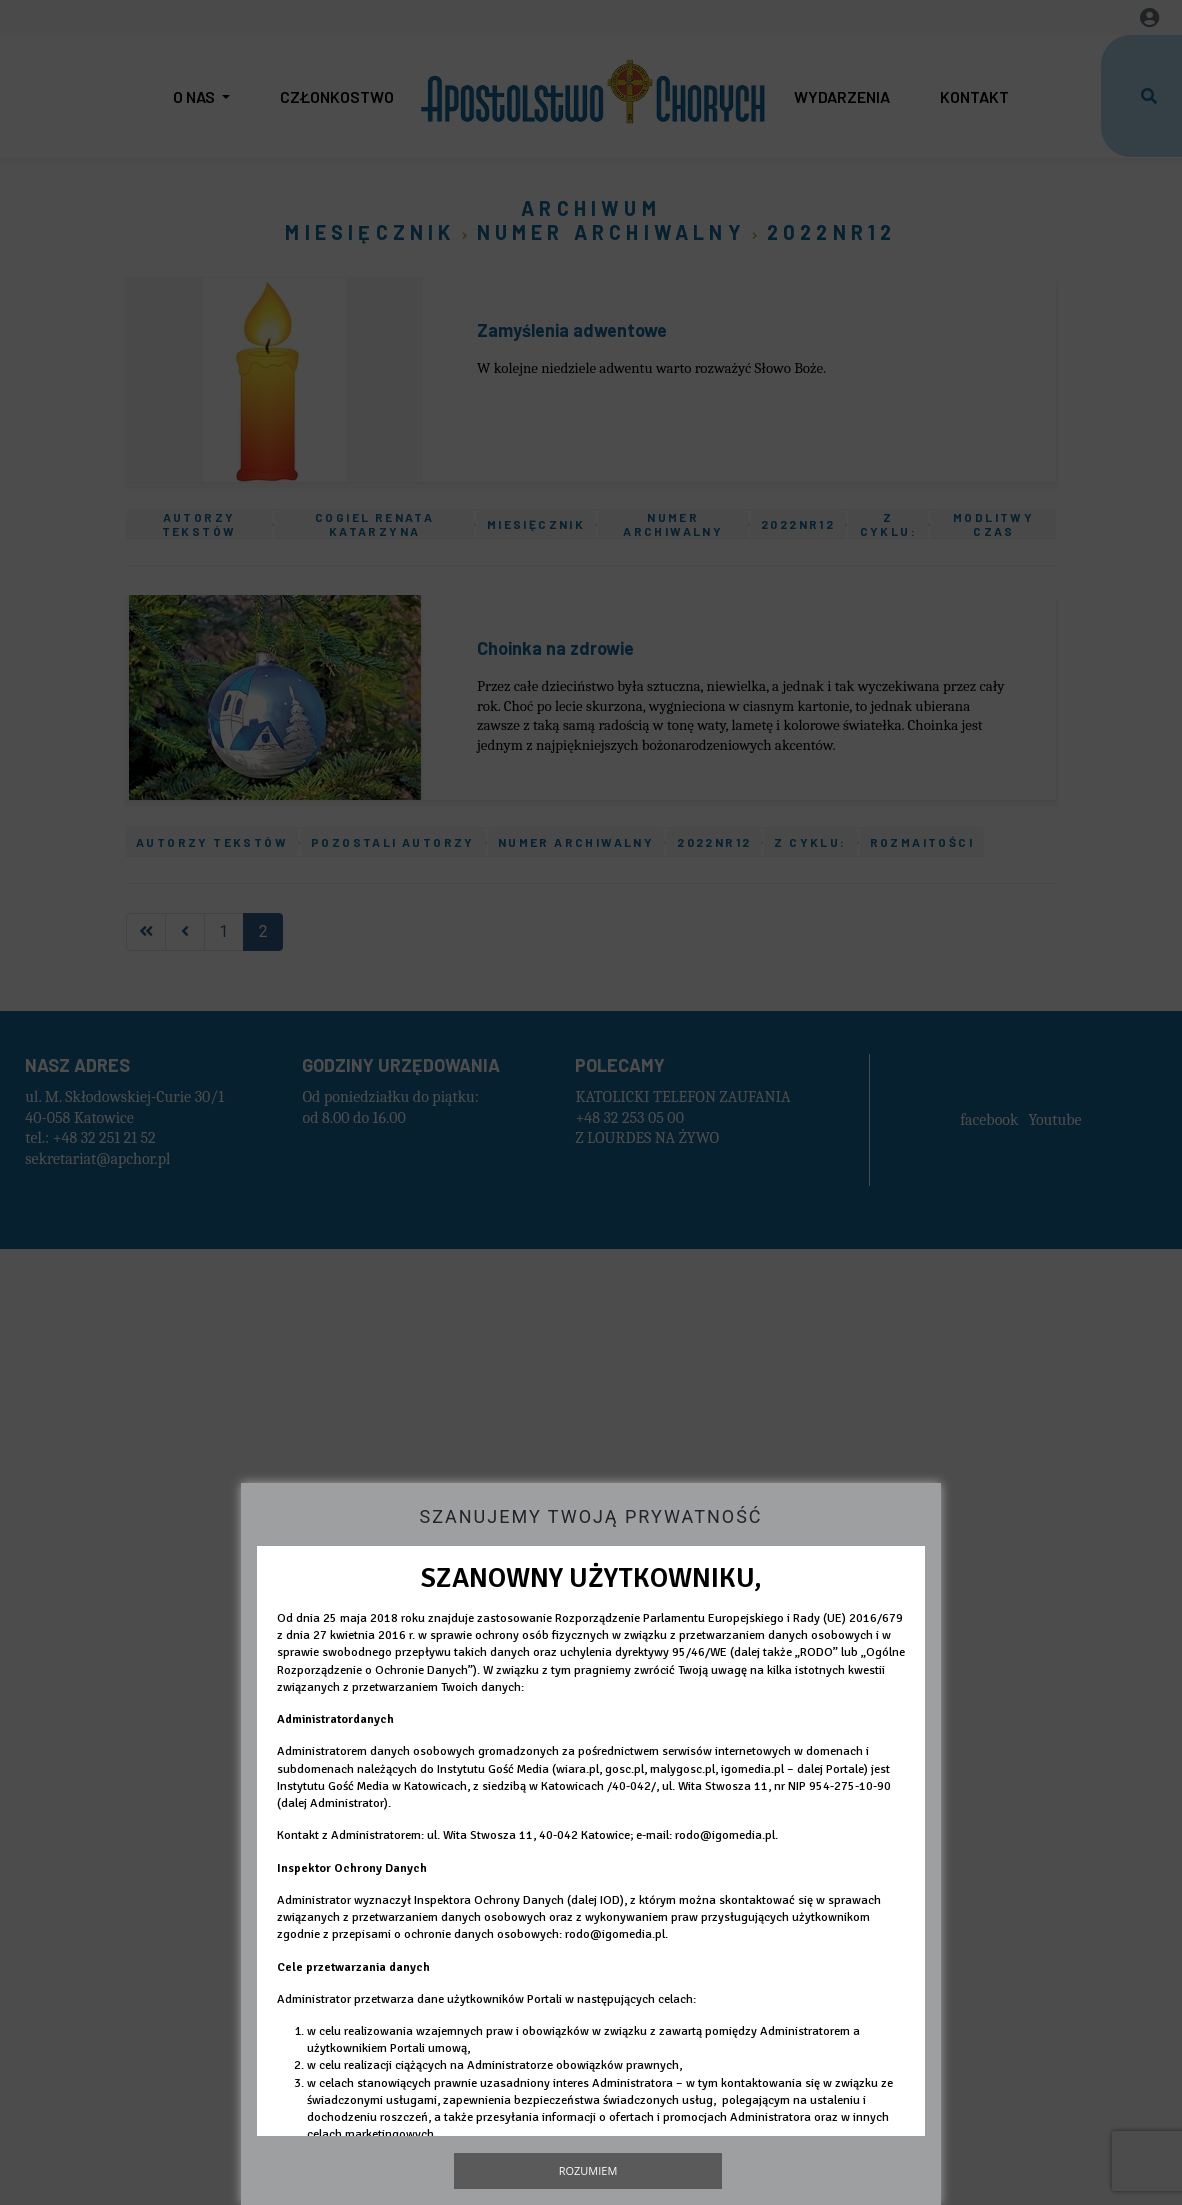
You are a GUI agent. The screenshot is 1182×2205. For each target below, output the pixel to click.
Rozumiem (588, 2170)
